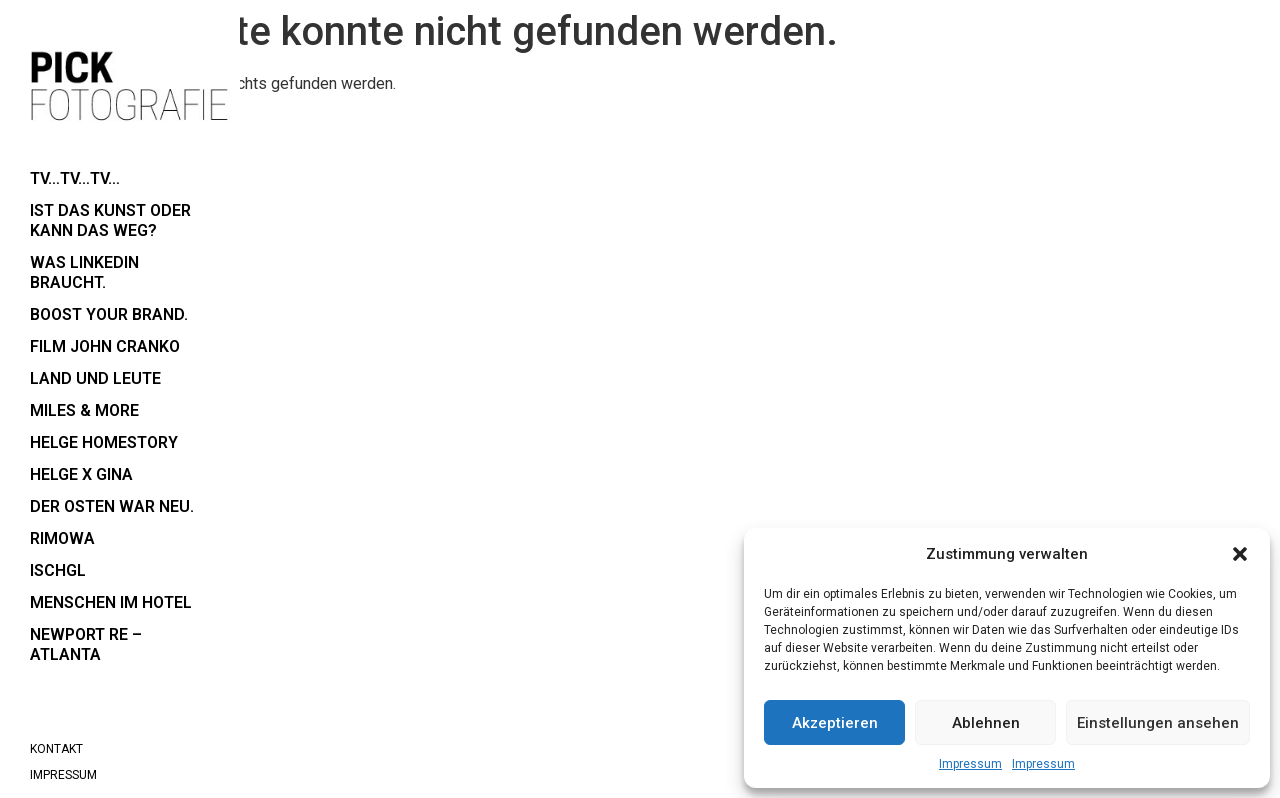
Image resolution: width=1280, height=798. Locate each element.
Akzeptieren (835, 723)
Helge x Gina (81, 474)
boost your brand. (109, 314)
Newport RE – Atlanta (86, 644)
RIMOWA (62, 538)
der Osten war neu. (112, 506)
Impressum (970, 764)
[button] (1240, 554)
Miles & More (84, 410)
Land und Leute (95, 378)
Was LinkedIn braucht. (84, 272)
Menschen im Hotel (111, 602)
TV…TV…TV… (75, 178)
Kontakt (56, 749)
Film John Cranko (105, 346)
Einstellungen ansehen (1158, 723)
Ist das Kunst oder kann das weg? (110, 220)
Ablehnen (986, 723)
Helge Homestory (104, 442)
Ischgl (58, 570)
